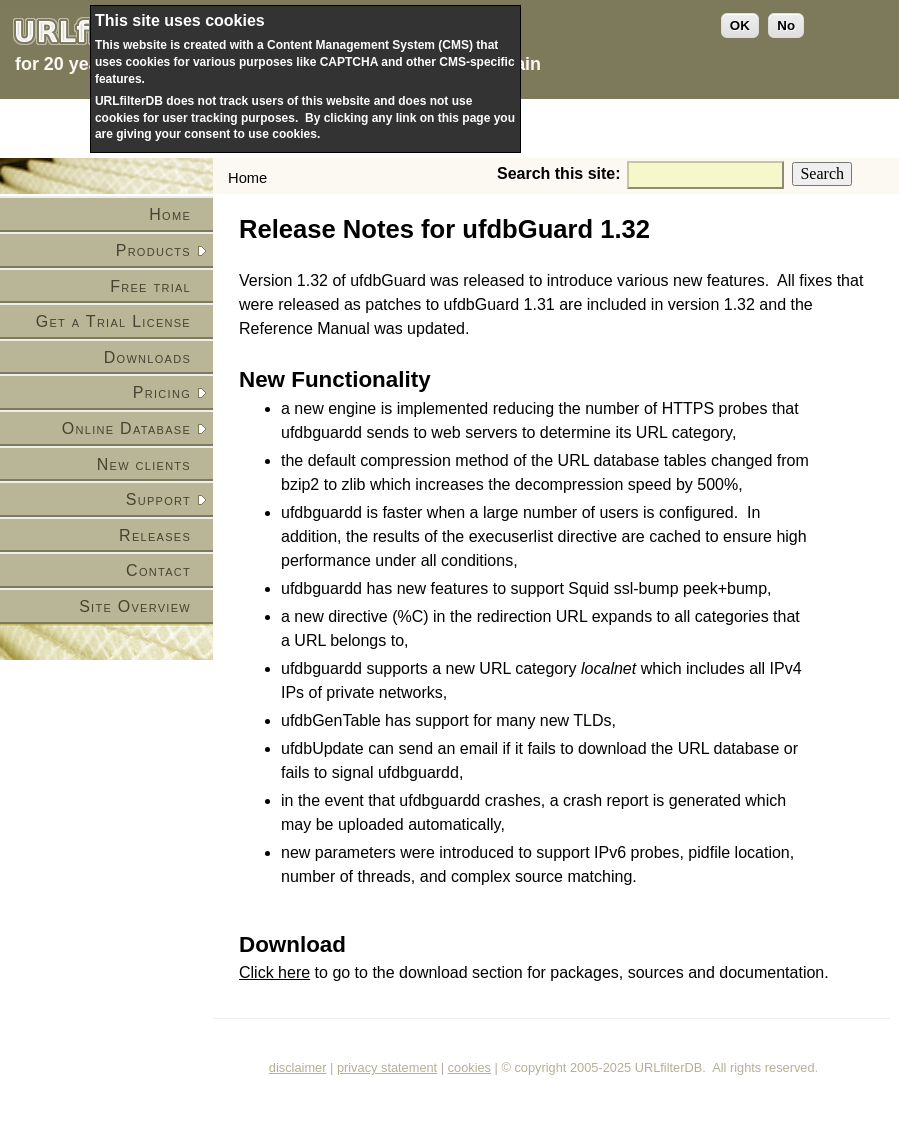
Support (158, 499)
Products (153, 250)
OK (740, 25)
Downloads (147, 357)
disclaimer (298, 1067)
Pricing (162, 392)
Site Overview (135, 606)
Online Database (126, 428)
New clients (144, 464)
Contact (158, 570)
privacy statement (387, 1067)
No (786, 25)
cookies (469, 1067)
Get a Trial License (113, 321)
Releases (155, 535)
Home (170, 214)
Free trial (150, 286)
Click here (274, 972)
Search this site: (561, 173)
